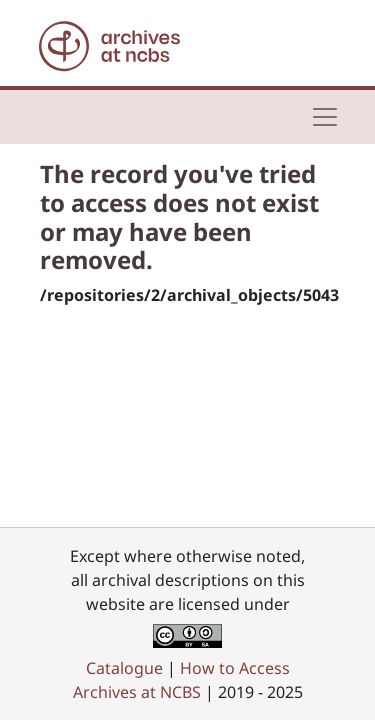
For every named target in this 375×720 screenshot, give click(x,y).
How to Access (235, 668)
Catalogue (124, 668)
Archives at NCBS (137, 692)
